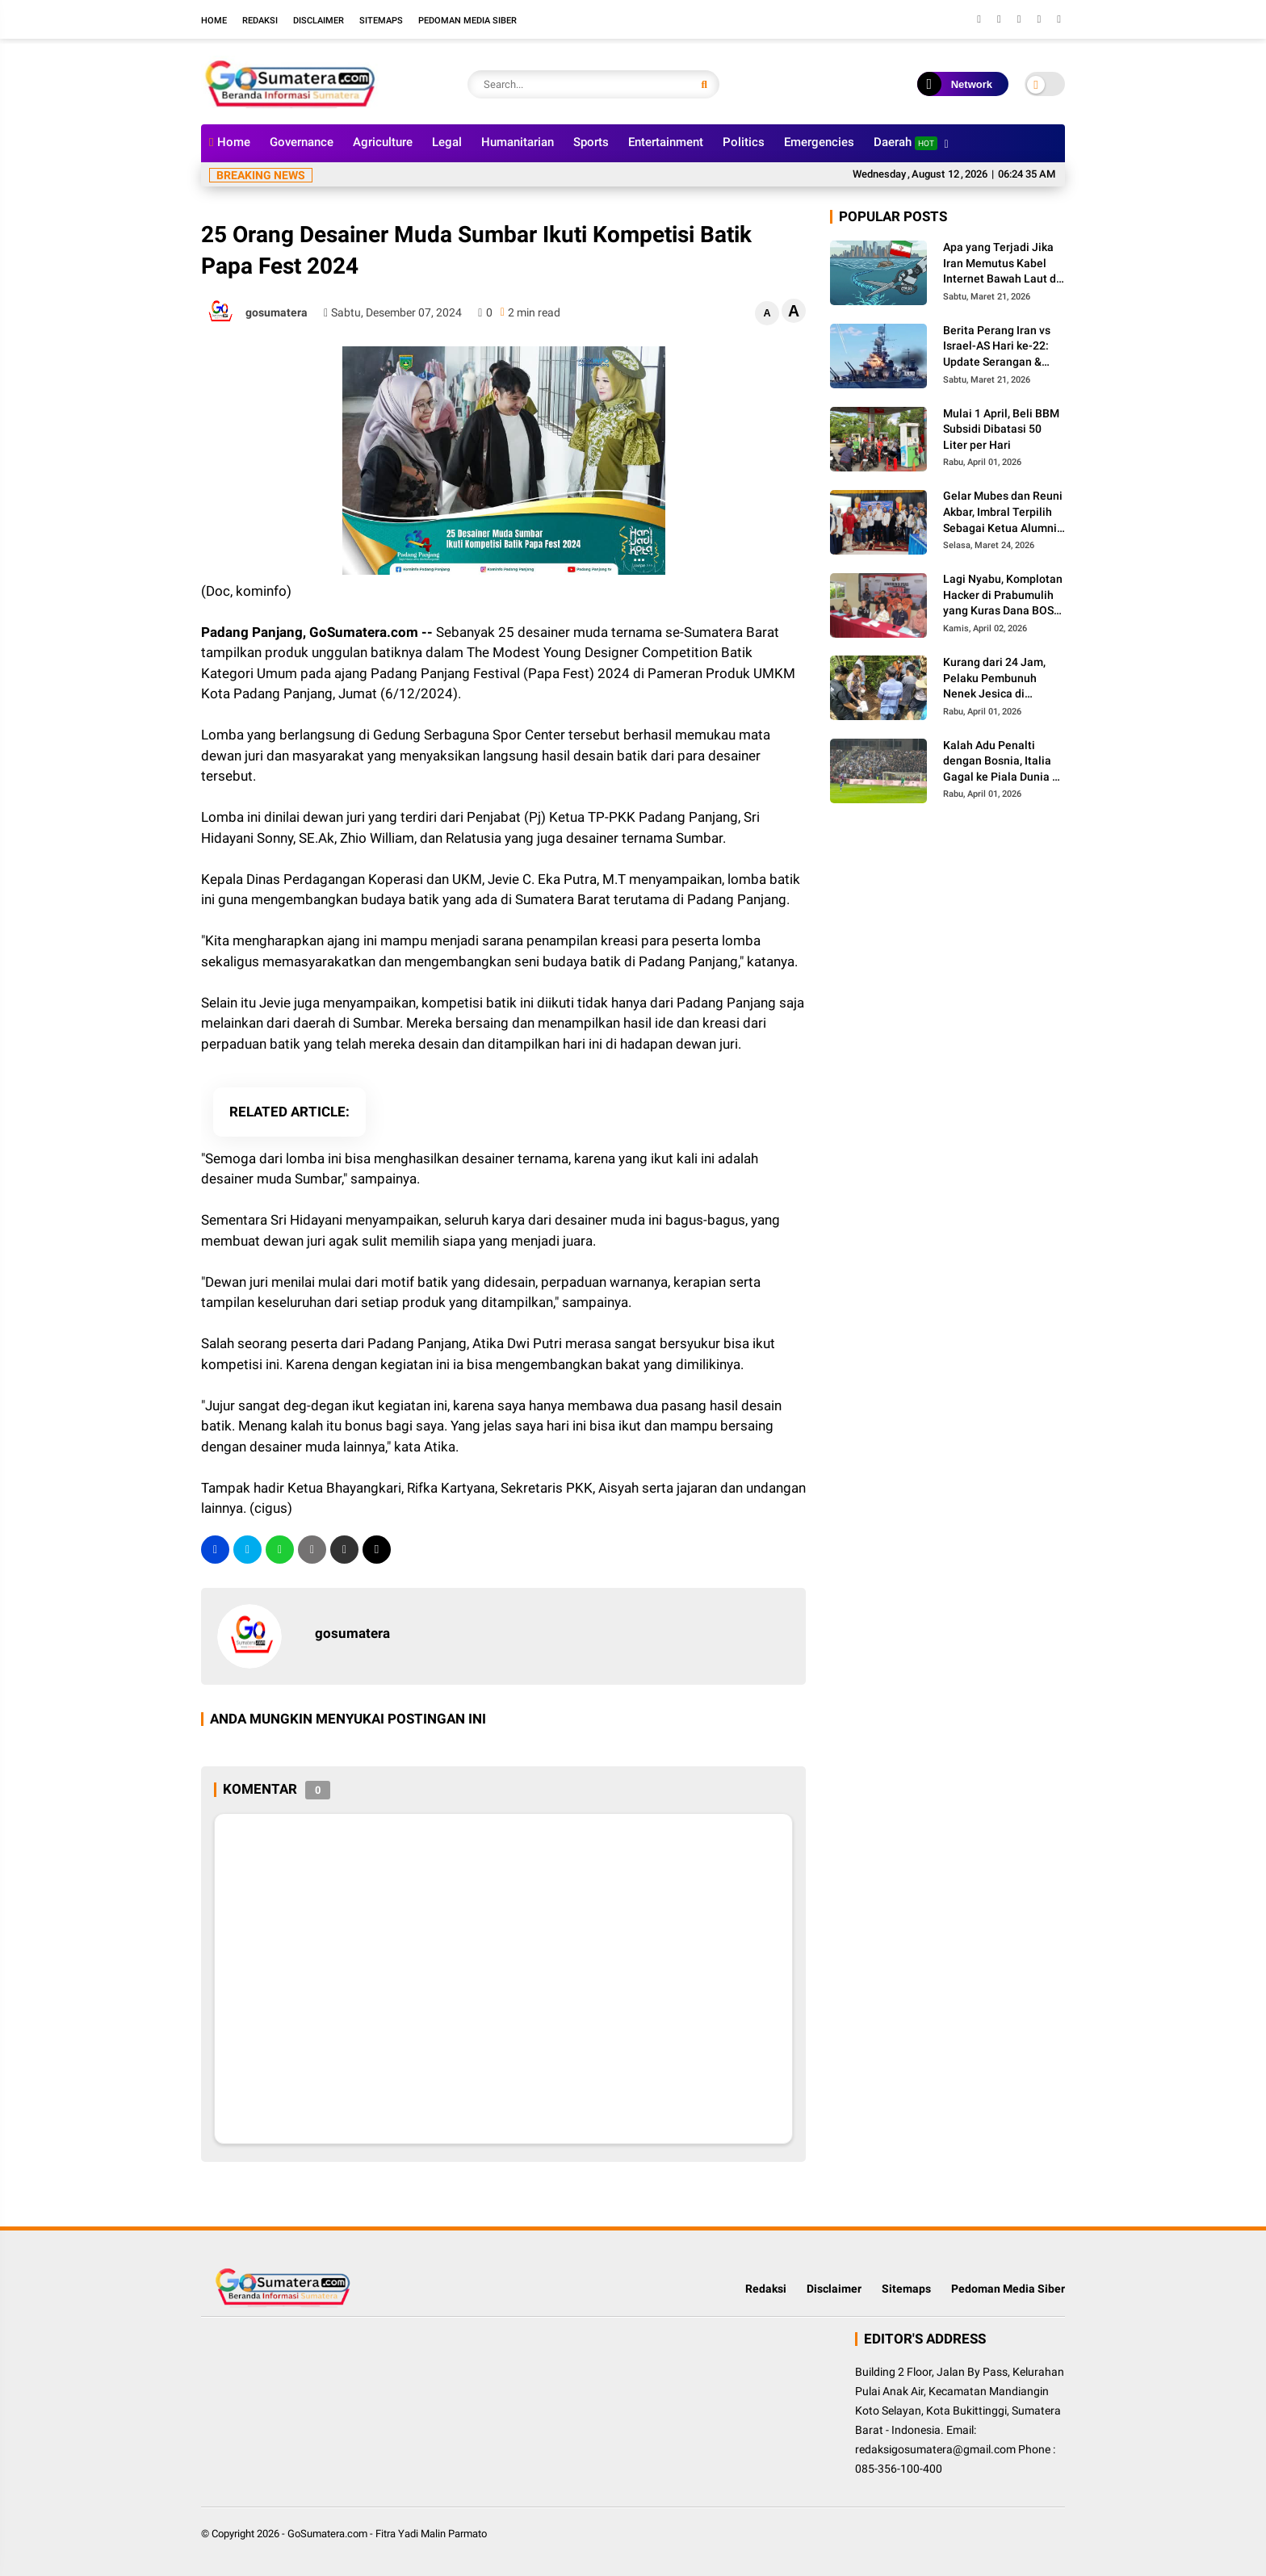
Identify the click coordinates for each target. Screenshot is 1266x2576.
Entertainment (665, 142)
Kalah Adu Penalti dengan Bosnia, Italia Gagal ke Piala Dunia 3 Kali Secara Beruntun (1000, 762)
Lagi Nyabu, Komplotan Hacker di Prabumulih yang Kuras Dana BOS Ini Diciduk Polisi (1003, 595)
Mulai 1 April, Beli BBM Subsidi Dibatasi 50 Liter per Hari (1001, 429)
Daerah (905, 142)
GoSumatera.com (327, 2534)
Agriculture (383, 142)
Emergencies (819, 142)
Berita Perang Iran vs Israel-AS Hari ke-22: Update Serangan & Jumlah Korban (996, 347)
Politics (744, 142)
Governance (301, 142)
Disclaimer (318, 20)
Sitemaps (381, 20)
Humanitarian (517, 142)
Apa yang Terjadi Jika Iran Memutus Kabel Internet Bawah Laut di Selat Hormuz (1001, 264)
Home (214, 20)
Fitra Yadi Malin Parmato (431, 2534)
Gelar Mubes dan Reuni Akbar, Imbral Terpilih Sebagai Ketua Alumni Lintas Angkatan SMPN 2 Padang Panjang (1003, 512)
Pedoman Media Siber (467, 20)
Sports (591, 142)
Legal (447, 142)
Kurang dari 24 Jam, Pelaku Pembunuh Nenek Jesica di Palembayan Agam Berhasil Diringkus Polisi (994, 679)
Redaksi (260, 20)
